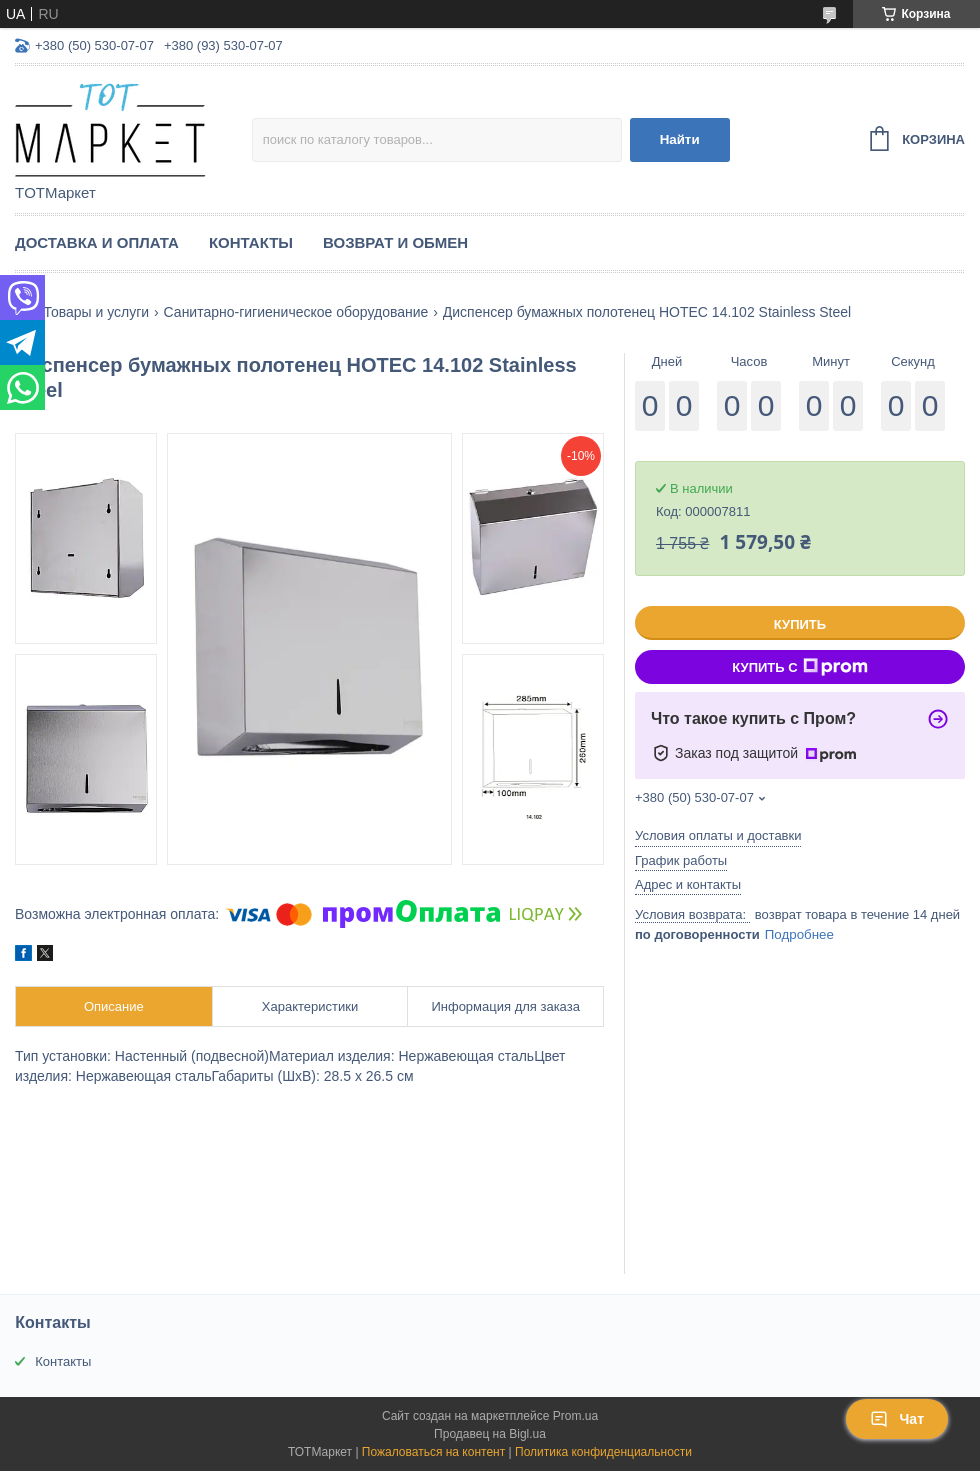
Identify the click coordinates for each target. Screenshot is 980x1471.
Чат (897, 1419)
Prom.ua (575, 1416)
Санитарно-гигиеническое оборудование (296, 312)
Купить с (799, 667)
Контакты (251, 242)
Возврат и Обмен (395, 242)
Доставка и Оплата (97, 242)
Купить (800, 624)
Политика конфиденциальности (603, 1452)
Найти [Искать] (680, 139)
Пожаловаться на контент (433, 1452)
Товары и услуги (96, 312)
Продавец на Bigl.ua (490, 1434)
